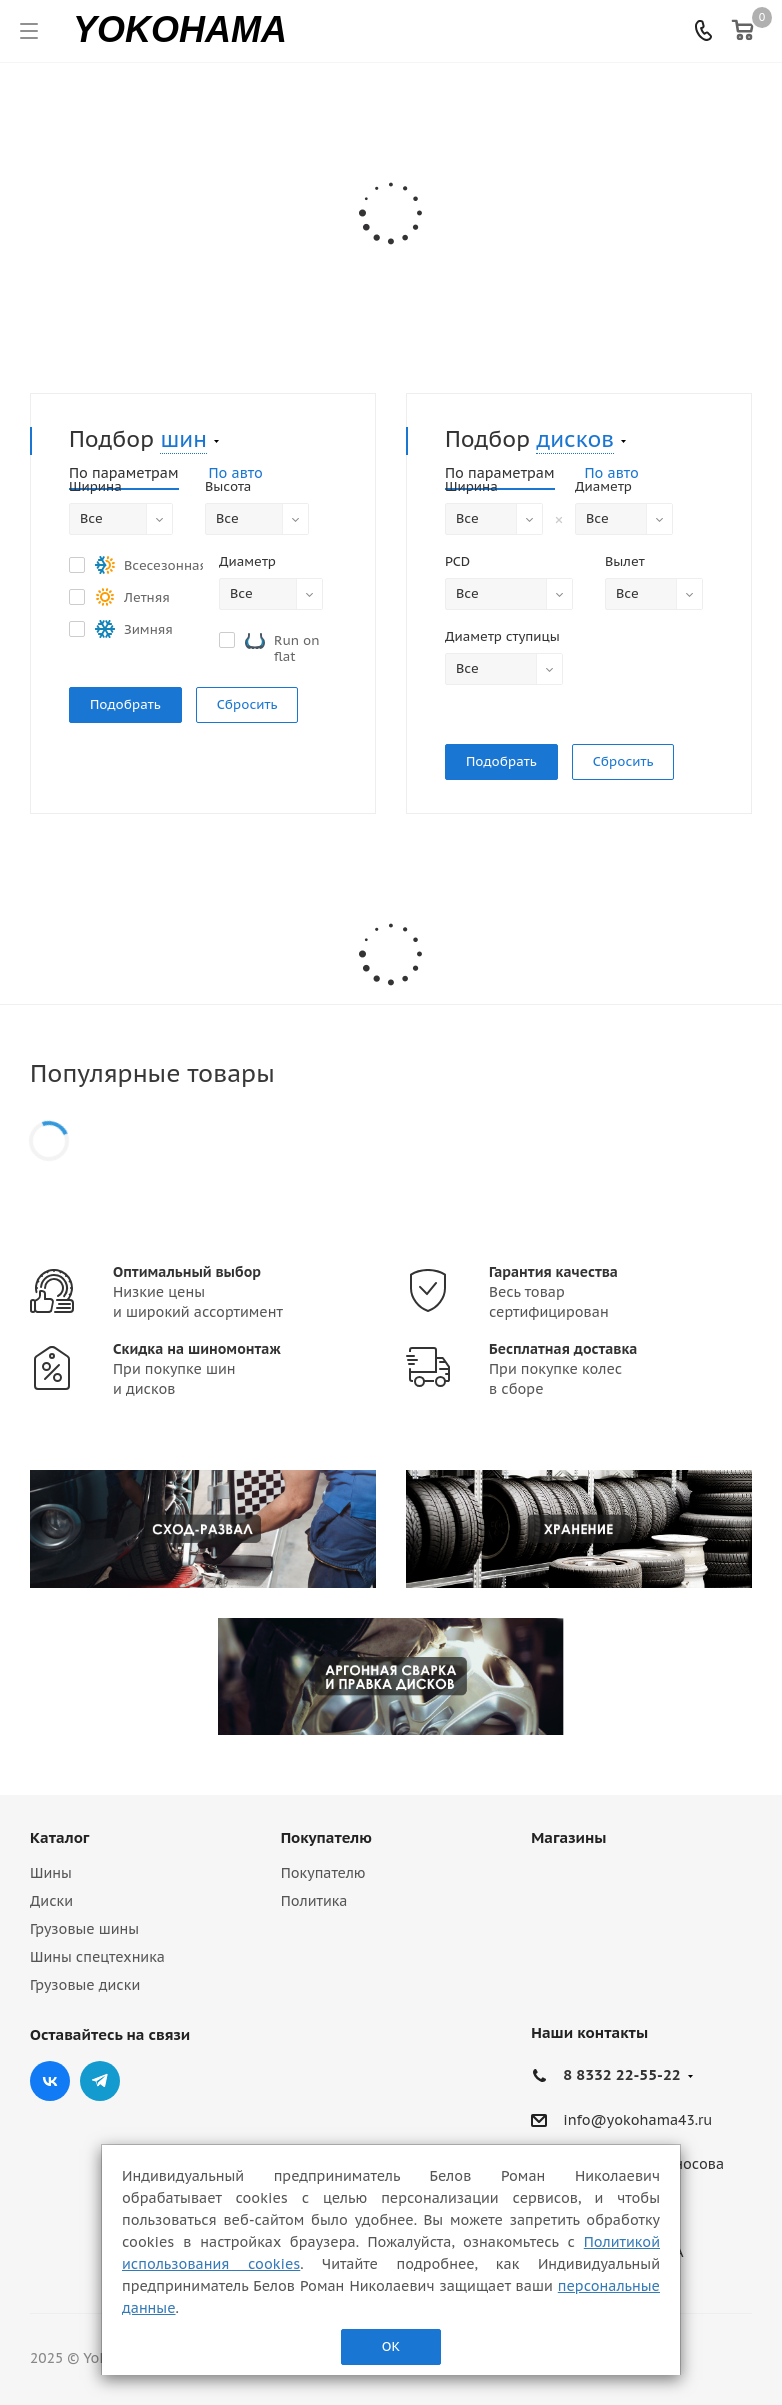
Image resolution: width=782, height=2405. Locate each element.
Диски (51, 1901)
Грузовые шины (84, 1929)
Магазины (568, 1837)
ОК (391, 2346)
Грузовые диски (85, 1985)
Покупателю (326, 1837)
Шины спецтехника (97, 1957)
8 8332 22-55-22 (621, 2074)
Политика (314, 1901)
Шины (51, 1873)
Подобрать (125, 704)
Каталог (59, 1837)
